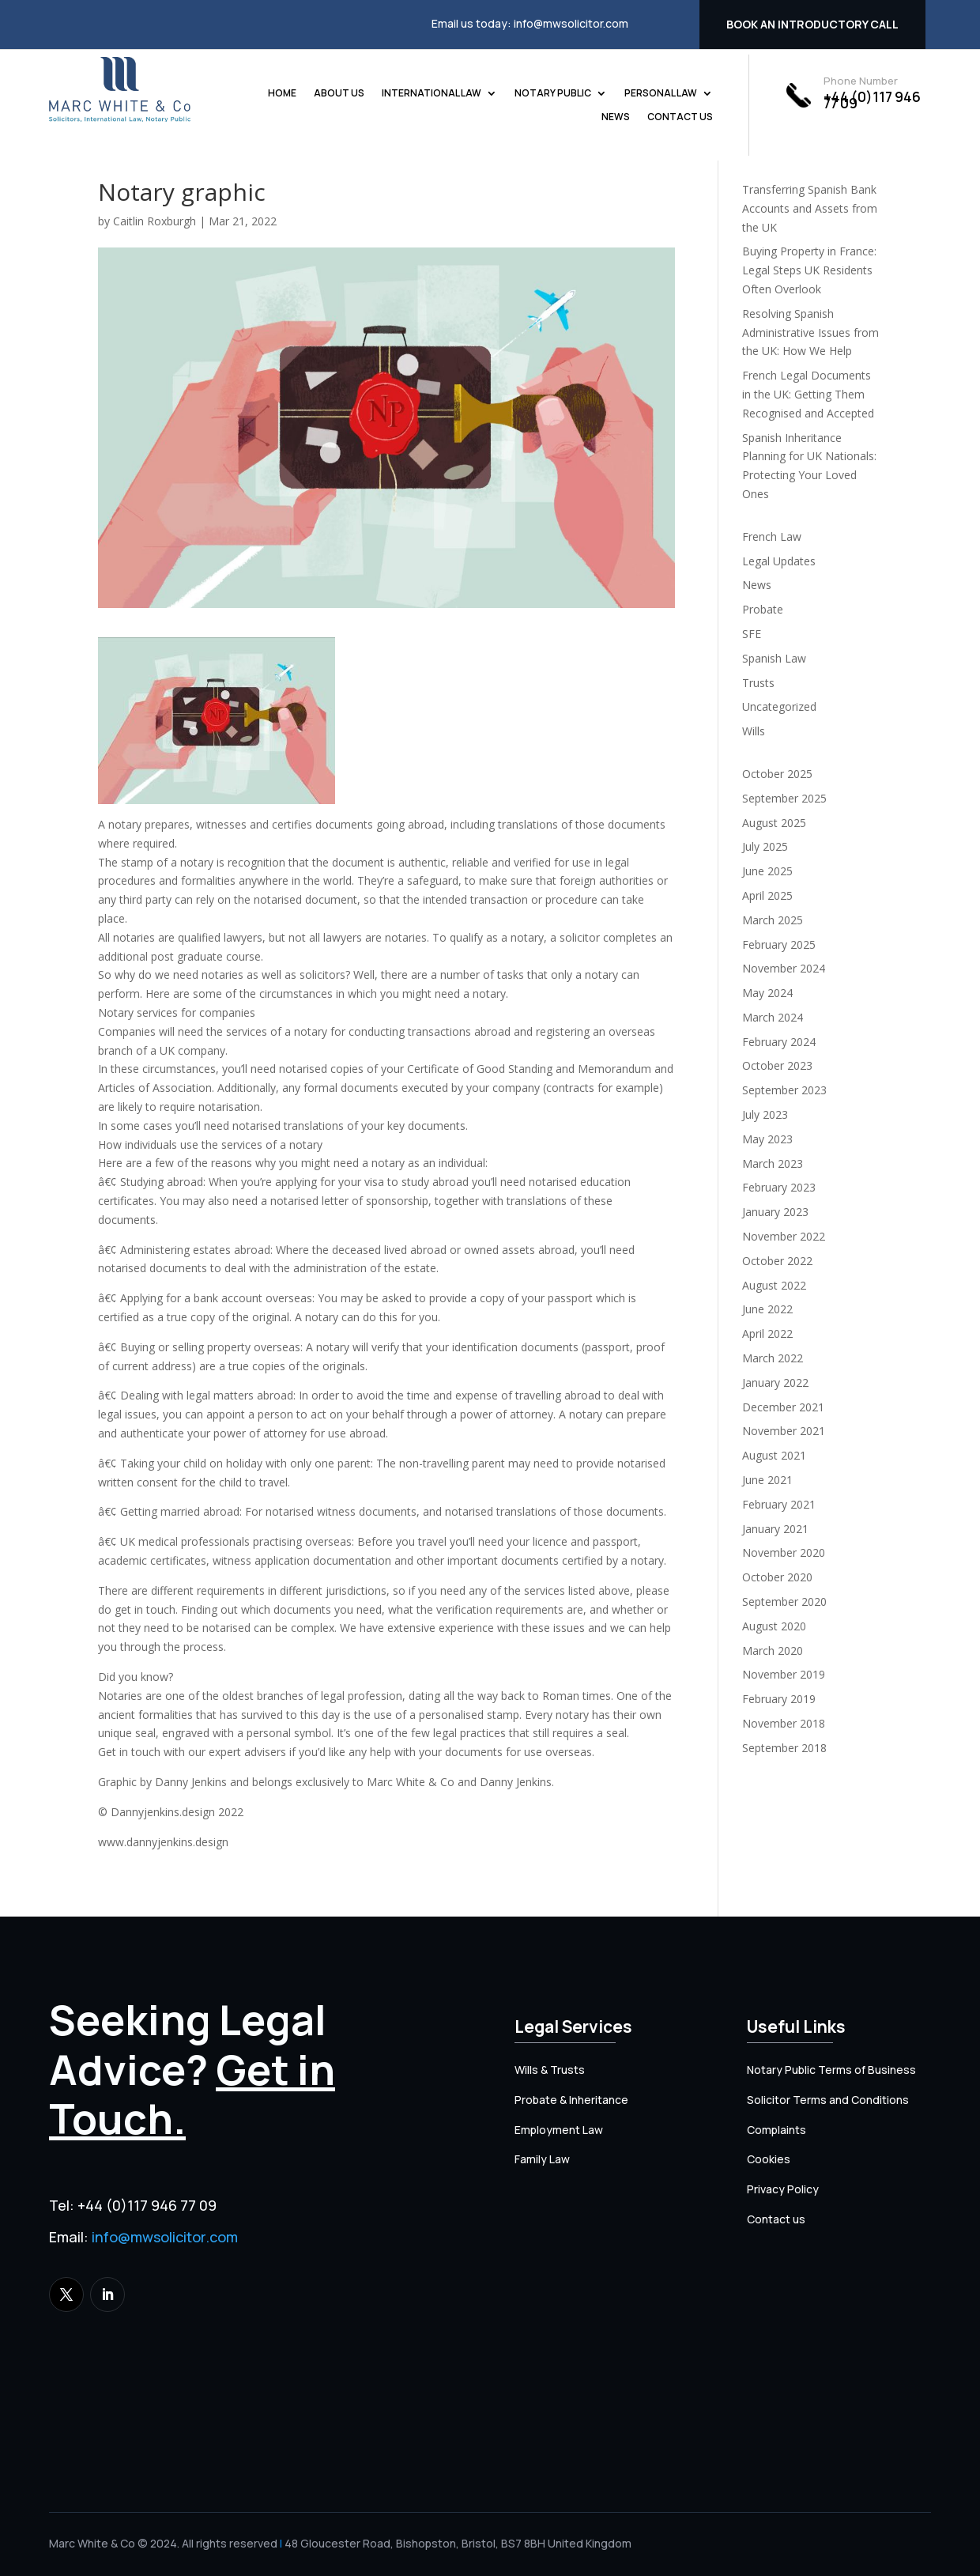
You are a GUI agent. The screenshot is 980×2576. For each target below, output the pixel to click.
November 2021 (783, 1430)
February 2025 (779, 944)
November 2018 (783, 1723)
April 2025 (767, 895)
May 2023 (767, 1138)
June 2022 (767, 1308)
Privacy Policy (783, 2188)
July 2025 (765, 846)
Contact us (680, 117)
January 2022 (775, 1382)
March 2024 (772, 1017)
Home (282, 94)
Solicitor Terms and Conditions (828, 2099)
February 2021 (779, 1504)
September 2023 (784, 1089)
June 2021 (767, 1479)
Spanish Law (774, 658)
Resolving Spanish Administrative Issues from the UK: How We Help (810, 332)
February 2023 (779, 1187)
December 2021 (783, 1407)
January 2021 (775, 1528)
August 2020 (774, 1626)
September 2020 (784, 1601)
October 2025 (777, 773)
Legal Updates (779, 560)
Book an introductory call (812, 24)
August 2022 (774, 1285)
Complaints (776, 2129)
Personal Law (660, 94)
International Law (431, 94)
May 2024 (767, 992)
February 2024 (779, 1041)
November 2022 (783, 1236)
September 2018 (784, 1747)
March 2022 (772, 1357)
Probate (762, 609)
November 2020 (783, 1552)
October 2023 (777, 1065)
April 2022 (767, 1333)
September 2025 (784, 798)
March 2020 (772, 1650)
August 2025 (774, 822)
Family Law (542, 2158)
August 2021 (774, 1455)
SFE (751, 633)
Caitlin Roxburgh (154, 221)
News (615, 117)
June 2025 (767, 870)
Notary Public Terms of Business (831, 2069)
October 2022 (777, 1260)
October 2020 (777, 1577)
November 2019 (783, 1674)
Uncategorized (779, 706)
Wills (753, 730)
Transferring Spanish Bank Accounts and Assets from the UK (809, 208)
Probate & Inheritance (571, 2099)
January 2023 (775, 1211)
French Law (771, 536)
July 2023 (765, 1114)
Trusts (758, 682)
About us (339, 94)
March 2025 (772, 919)
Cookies (768, 2158)
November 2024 (783, 968)
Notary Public (552, 94)
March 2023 (772, 1163)
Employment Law (558, 2129)
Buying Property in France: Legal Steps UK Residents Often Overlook (809, 270)
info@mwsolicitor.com (571, 23)
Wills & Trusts (549, 2069)
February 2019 (779, 1698)
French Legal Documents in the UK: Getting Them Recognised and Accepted (808, 394)
